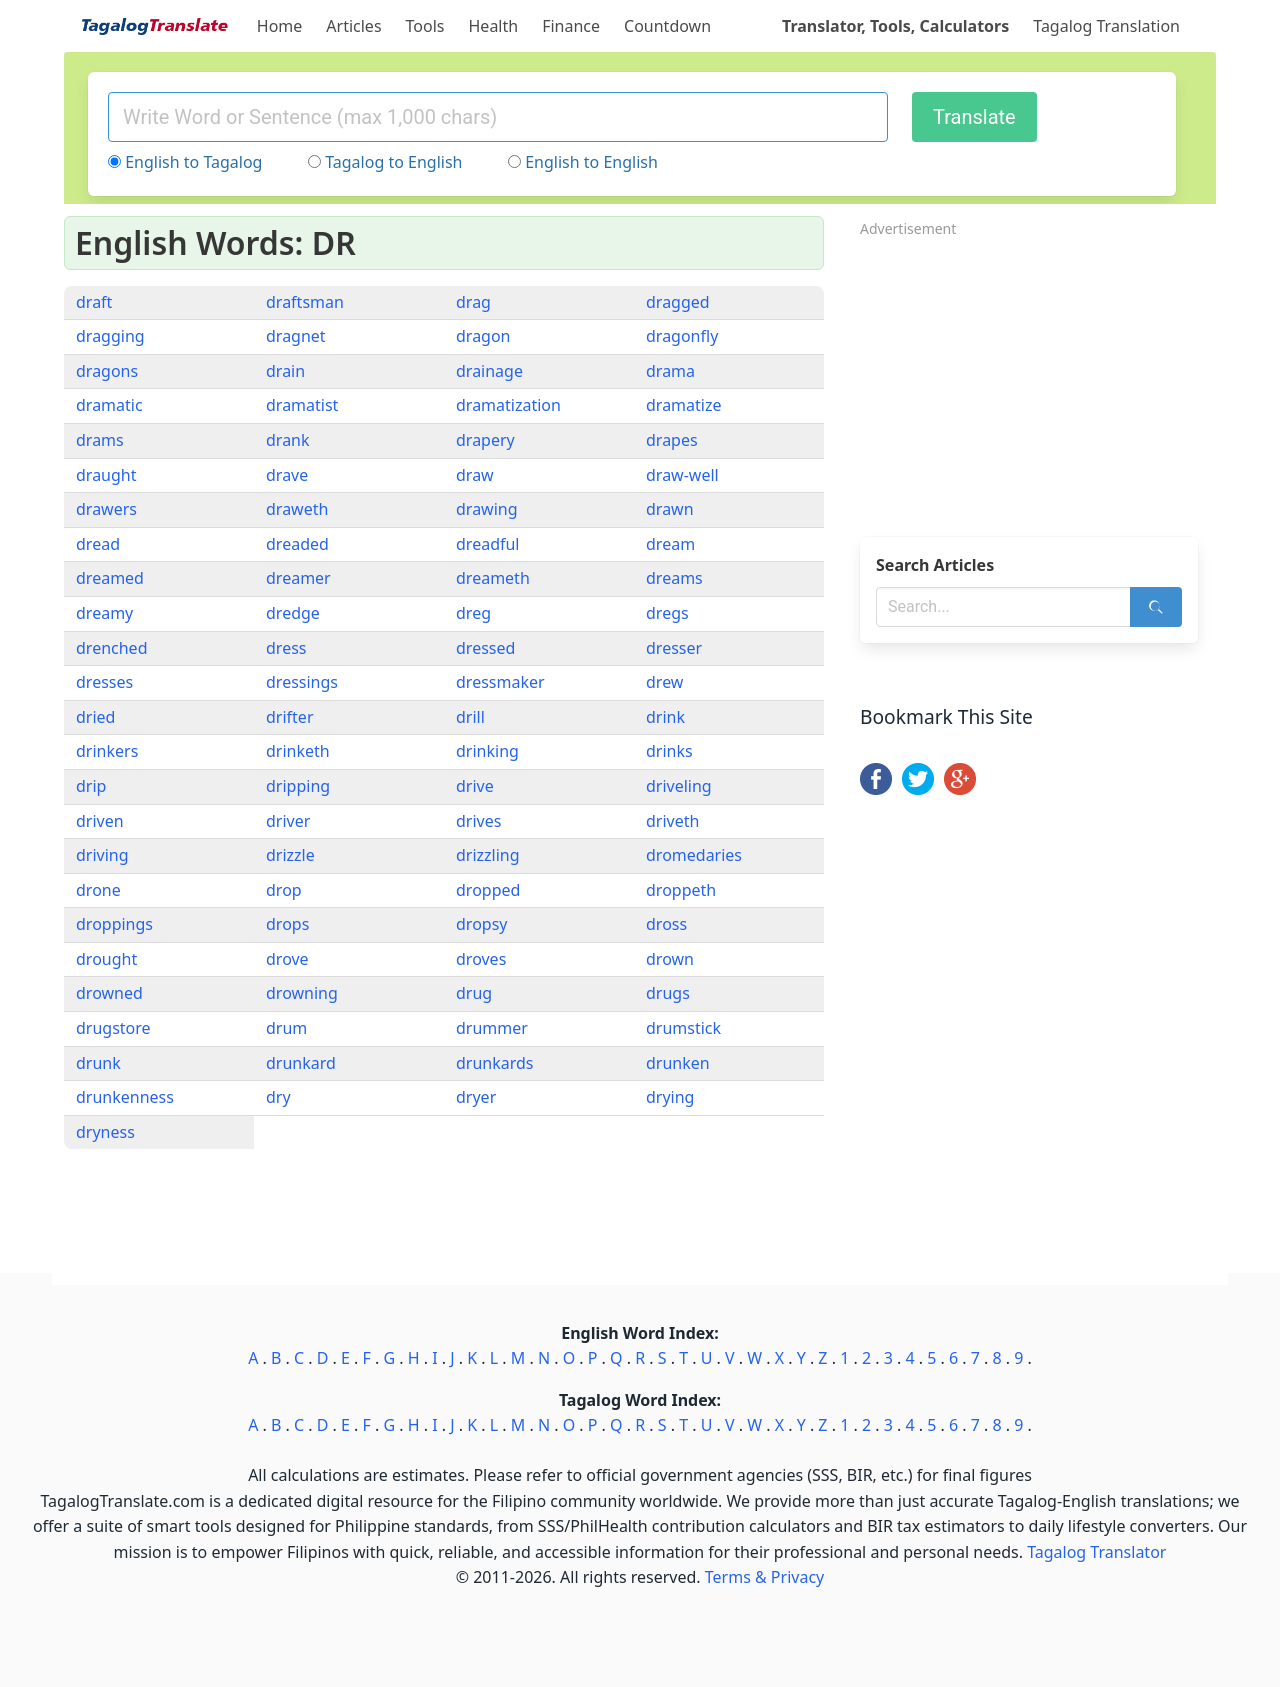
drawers (106, 509)
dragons (107, 371)
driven (100, 821)
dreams (674, 578)
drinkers (107, 751)
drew (664, 682)
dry (278, 1097)
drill (470, 717)
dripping (298, 786)
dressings (302, 682)
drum (286, 1028)
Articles (353, 26)
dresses (104, 682)
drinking (487, 751)
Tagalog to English (393, 162)
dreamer (298, 578)
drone (98, 890)
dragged (678, 302)
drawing (487, 509)
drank (288, 440)
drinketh (298, 751)
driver (288, 821)
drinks (669, 751)
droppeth (681, 890)
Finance (571, 26)
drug (474, 993)
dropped (488, 890)
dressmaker (500, 682)
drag (473, 302)
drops (287, 924)
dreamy (104, 613)
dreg (473, 613)
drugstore (113, 1028)
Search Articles (935, 565)
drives (478, 821)
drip (91, 786)
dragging (110, 336)
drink (665, 717)
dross (666, 924)
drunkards (495, 1063)
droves (481, 959)
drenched (111, 648)
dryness (105, 1132)
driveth (672, 821)
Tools (425, 26)
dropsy (481, 924)
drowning (302, 993)
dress (286, 648)
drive (475, 786)
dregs (667, 613)
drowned (109, 993)
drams (100, 440)
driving (102, 855)
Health (494, 26)
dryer (476, 1097)
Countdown (667, 26)
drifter (290, 717)
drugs (668, 993)
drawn (670, 509)
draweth (297, 509)
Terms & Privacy (764, 1577)
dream (670, 544)
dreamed (110, 578)
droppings (114, 924)
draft (94, 302)
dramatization (508, 405)
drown (670, 959)
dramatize (684, 405)
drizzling (488, 855)
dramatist (302, 405)
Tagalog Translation (1106, 26)
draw (475, 475)
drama (670, 371)
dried (95, 717)
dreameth (493, 578)
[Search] (1156, 607)
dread (98, 544)
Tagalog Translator (1096, 1552)
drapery (485, 440)
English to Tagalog (193, 162)
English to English (591, 162)
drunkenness (125, 1097)
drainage (489, 371)
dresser (674, 648)
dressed (485, 648)
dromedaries (694, 855)
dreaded (297, 544)
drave (287, 475)
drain (285, 371)
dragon (483, 336)
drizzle (290, 855)
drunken (678, 1063)
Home (280, 26)
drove (287, 959)
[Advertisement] (1038, 381)
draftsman (305, 302)
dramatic (109, 405)
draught (106, 475)
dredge (293, 613)
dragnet (296, 336)
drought (106, 959)
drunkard (301, 1063)
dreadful (488, 544)
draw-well (682, 475)
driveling (679, 786)
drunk (98, 1063)
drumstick (683, 1028)
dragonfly (682, 336)
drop (284, 890)
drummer (492, 1028)
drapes (672, 440)
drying (670, 1097)
